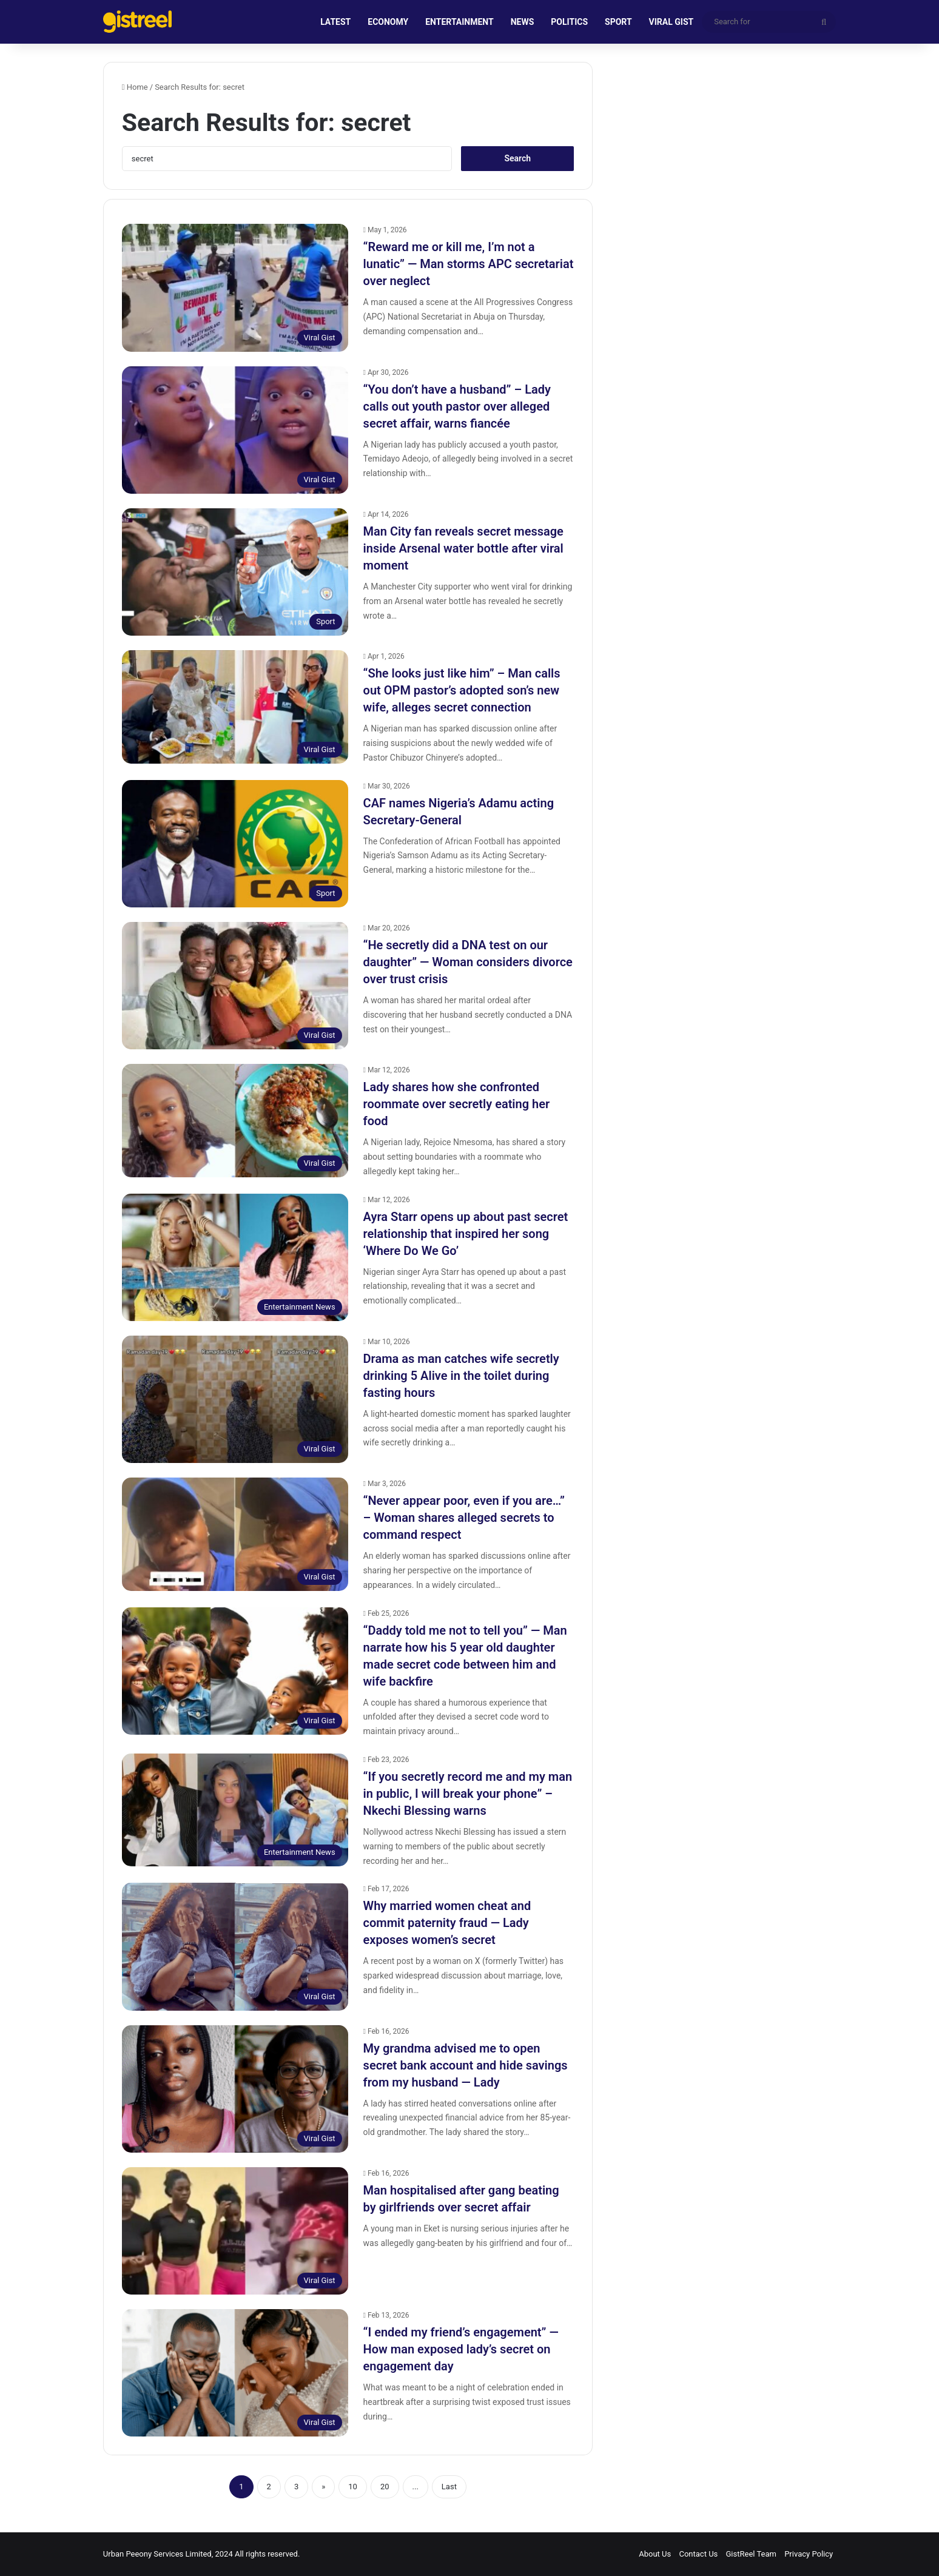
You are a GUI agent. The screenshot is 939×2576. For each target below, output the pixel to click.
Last (449, 2486)
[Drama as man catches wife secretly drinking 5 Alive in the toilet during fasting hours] (235, 1399)
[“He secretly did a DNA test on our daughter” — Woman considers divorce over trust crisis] (235, 985)
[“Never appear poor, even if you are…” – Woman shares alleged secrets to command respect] (235, 1534)
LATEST (335, 22)
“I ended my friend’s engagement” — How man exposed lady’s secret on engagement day (461, 2349)
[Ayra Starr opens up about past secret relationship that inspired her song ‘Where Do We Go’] (235, 1257)
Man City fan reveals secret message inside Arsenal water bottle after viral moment (463, 548)
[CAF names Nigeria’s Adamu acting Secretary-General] (235, 843)
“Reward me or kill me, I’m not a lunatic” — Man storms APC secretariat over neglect (468, 264)
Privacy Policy (808, 2553)
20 (384, 2486)
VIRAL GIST (671, 22)
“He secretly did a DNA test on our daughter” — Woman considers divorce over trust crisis (468, 962)
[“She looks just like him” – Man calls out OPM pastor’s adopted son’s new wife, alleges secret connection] (235, 706)
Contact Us (698, 2553)
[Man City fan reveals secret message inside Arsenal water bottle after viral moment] (235, 572)
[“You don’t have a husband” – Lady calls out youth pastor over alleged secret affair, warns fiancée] (235, 430)
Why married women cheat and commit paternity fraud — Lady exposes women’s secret (447, 1922)
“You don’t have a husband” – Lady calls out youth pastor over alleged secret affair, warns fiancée (457, 406)
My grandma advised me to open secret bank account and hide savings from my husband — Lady (465, 2065)
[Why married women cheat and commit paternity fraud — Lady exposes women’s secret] (235, 1946)
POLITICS (569, 22)
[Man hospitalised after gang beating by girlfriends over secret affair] (235, 2231)
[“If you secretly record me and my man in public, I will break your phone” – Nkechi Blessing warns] (235, 1810)
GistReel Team (751, 2553)
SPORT (618, 22)
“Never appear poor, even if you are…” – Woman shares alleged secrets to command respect (464, 1517)
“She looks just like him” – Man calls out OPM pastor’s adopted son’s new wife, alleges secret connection (461, 690)
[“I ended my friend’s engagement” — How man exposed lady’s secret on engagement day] (235, 2372)
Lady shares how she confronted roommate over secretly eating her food (456, 1104)
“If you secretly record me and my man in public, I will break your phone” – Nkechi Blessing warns (468, 1793)
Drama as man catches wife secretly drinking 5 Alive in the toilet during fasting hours (461, 1375)
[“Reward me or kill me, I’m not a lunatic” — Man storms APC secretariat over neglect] (235, 287)
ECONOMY (388, 22)
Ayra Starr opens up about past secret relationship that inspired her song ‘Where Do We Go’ (465, 1233)
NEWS (522, 22)
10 (352, 2486)
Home (135, 87)
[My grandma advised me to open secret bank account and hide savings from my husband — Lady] (235, 2089)
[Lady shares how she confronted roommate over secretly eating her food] (235, 1120)
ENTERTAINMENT (459, 22)
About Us (655, 2553)
